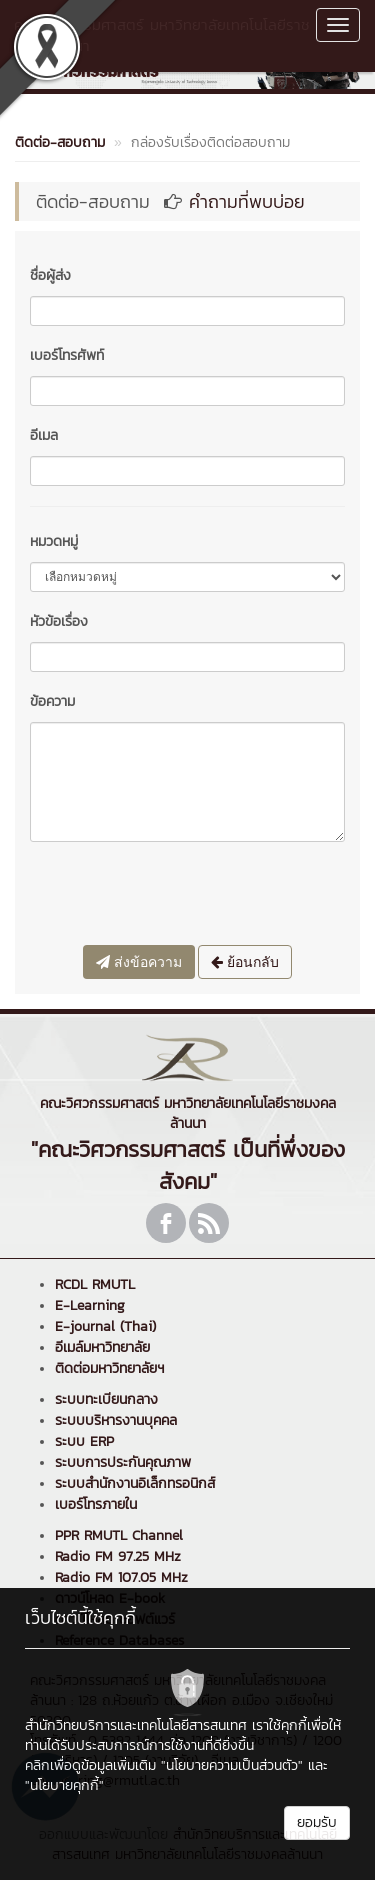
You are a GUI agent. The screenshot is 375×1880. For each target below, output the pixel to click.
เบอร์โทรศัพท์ (67, 355)
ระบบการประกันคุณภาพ (123, 1462)
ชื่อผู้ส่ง (50, 275)
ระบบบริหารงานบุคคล (116, 1420)
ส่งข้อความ (139, 962)
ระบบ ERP (84, 1441)
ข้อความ (52, 701)
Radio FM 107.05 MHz (121, 1577)
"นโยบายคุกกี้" (64, 1785)
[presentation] (182, 896)
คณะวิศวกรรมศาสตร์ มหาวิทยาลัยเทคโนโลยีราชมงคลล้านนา (162, 35)
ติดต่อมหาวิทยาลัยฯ (109, 1368)
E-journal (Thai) (105, 1326)
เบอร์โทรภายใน (96, 1504)
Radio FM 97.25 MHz (118, 1556)
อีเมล (44, 435)
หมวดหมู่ (54, 541)
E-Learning (90, 1305)
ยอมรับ (317, 1822)
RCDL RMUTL (95, 1284)
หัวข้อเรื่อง (59, 621)
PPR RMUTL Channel (119, 1535)
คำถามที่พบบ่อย (247, 201)
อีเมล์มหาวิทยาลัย (102, 1347)
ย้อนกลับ (245, 962)
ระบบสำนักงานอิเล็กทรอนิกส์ (135, 1483)
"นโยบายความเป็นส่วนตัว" (232, 1765)
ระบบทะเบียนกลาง (106, 1399)
